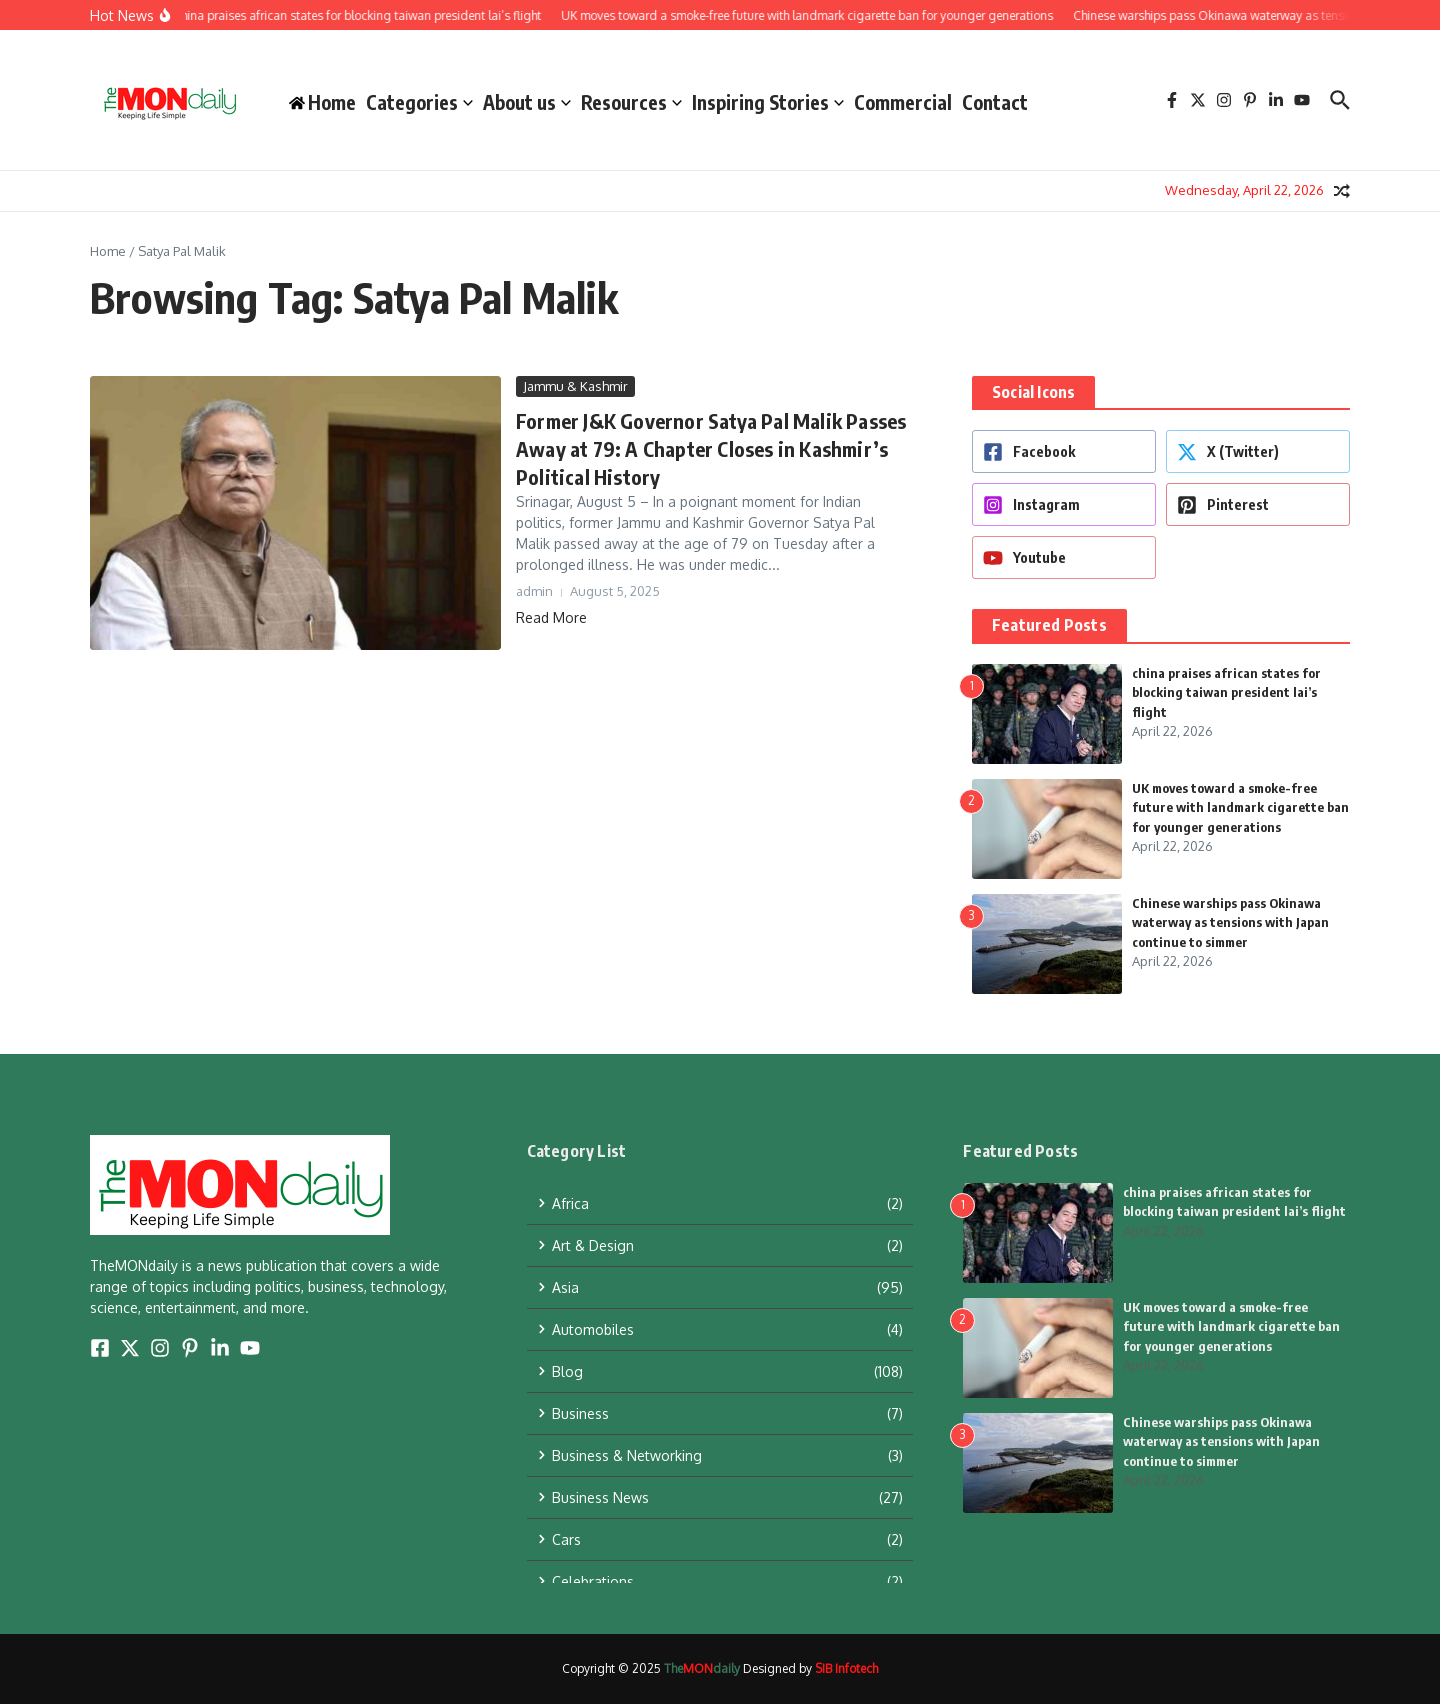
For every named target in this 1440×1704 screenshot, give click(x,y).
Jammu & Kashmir (575, 386)
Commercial (903, 102)
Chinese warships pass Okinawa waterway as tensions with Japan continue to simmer (1230, 922)
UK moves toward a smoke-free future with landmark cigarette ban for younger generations (1240, 807)
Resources (631, 102)
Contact (995, 102)
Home (108, 251)
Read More (551, 617)
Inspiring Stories (768, 102)
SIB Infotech (846, 1668)
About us (527, 102)
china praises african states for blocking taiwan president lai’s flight (1226, 692)
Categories (419, 102)
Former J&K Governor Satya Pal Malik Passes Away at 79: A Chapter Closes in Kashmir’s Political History (711, 448)
